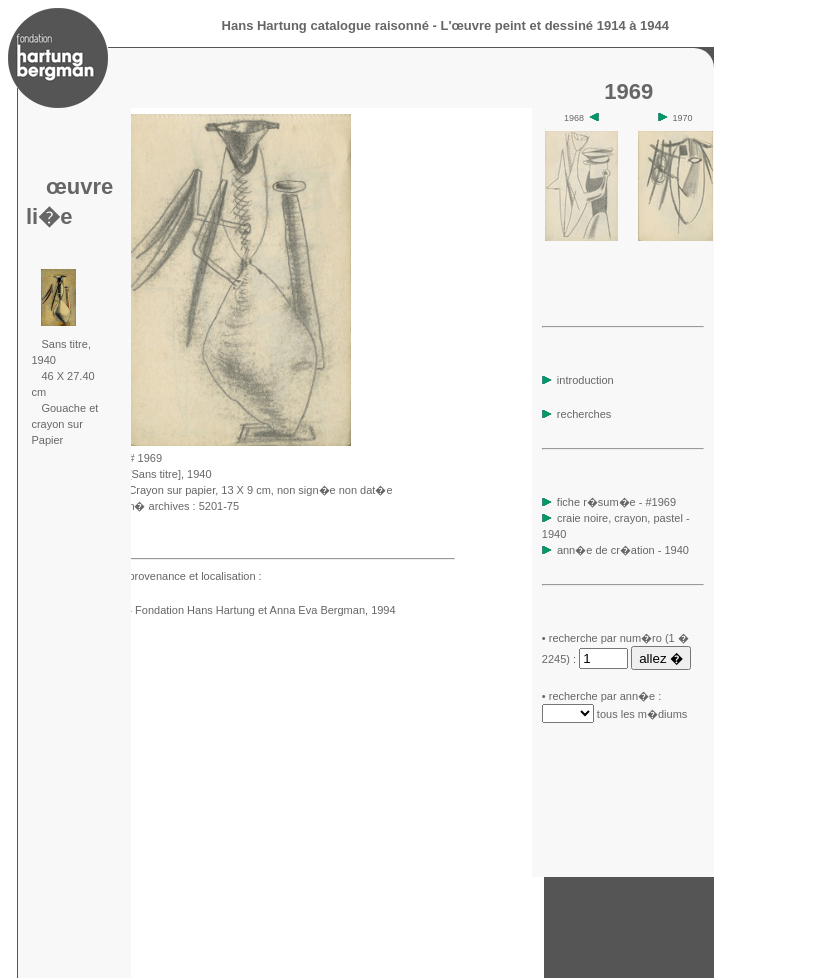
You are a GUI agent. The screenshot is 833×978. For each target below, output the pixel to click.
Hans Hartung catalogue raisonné (325, 25)
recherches (576, 414)
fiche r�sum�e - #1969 (615, 502)
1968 (581, 118)
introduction (578, 380)
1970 (675, 118)
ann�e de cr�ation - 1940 (623, 550)
